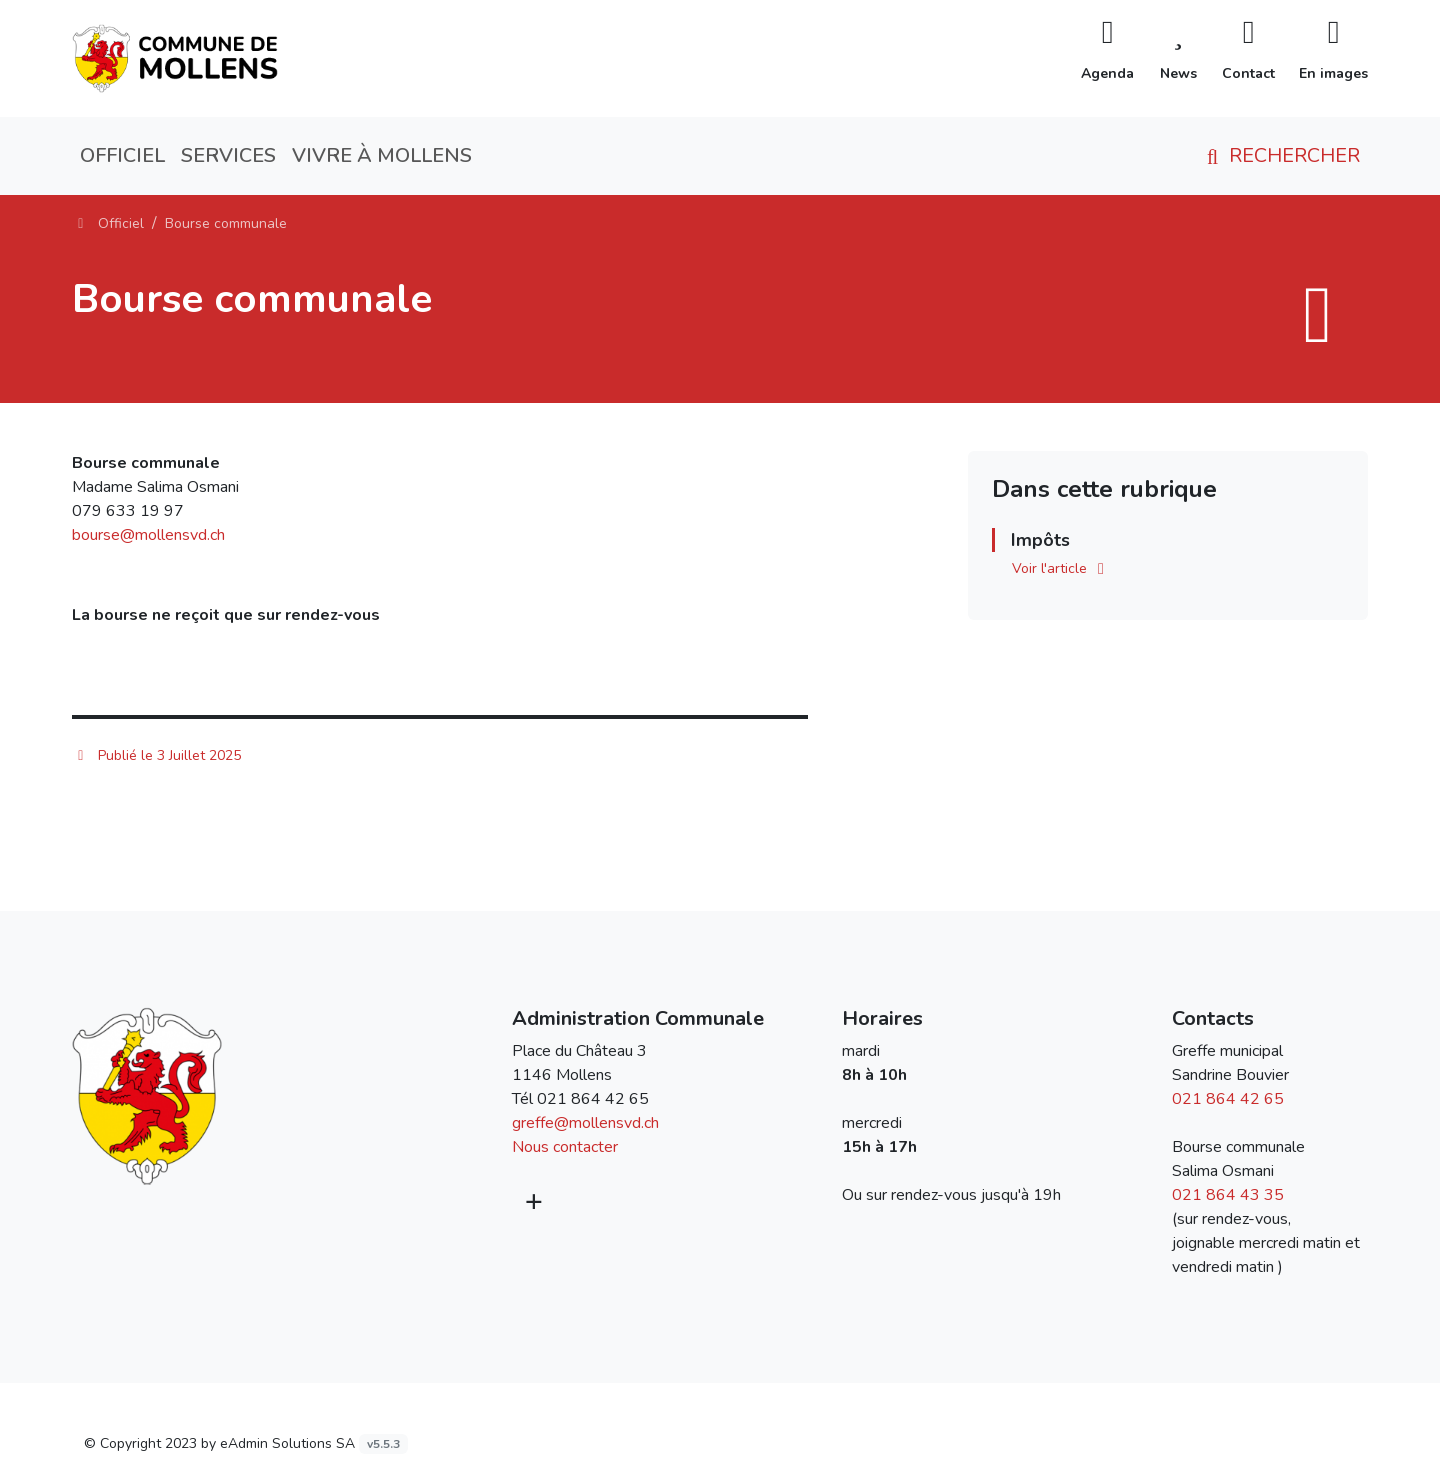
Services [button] (228, 155)
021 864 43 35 (1228, 1195)
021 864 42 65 (593, 1099)
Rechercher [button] (1279, 155)
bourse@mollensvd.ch (148, 535)
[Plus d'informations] (532, 1202)
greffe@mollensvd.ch (585, 1123)
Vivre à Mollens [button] (382, 155)
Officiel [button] (122, 155)
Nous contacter (565, 1147)
